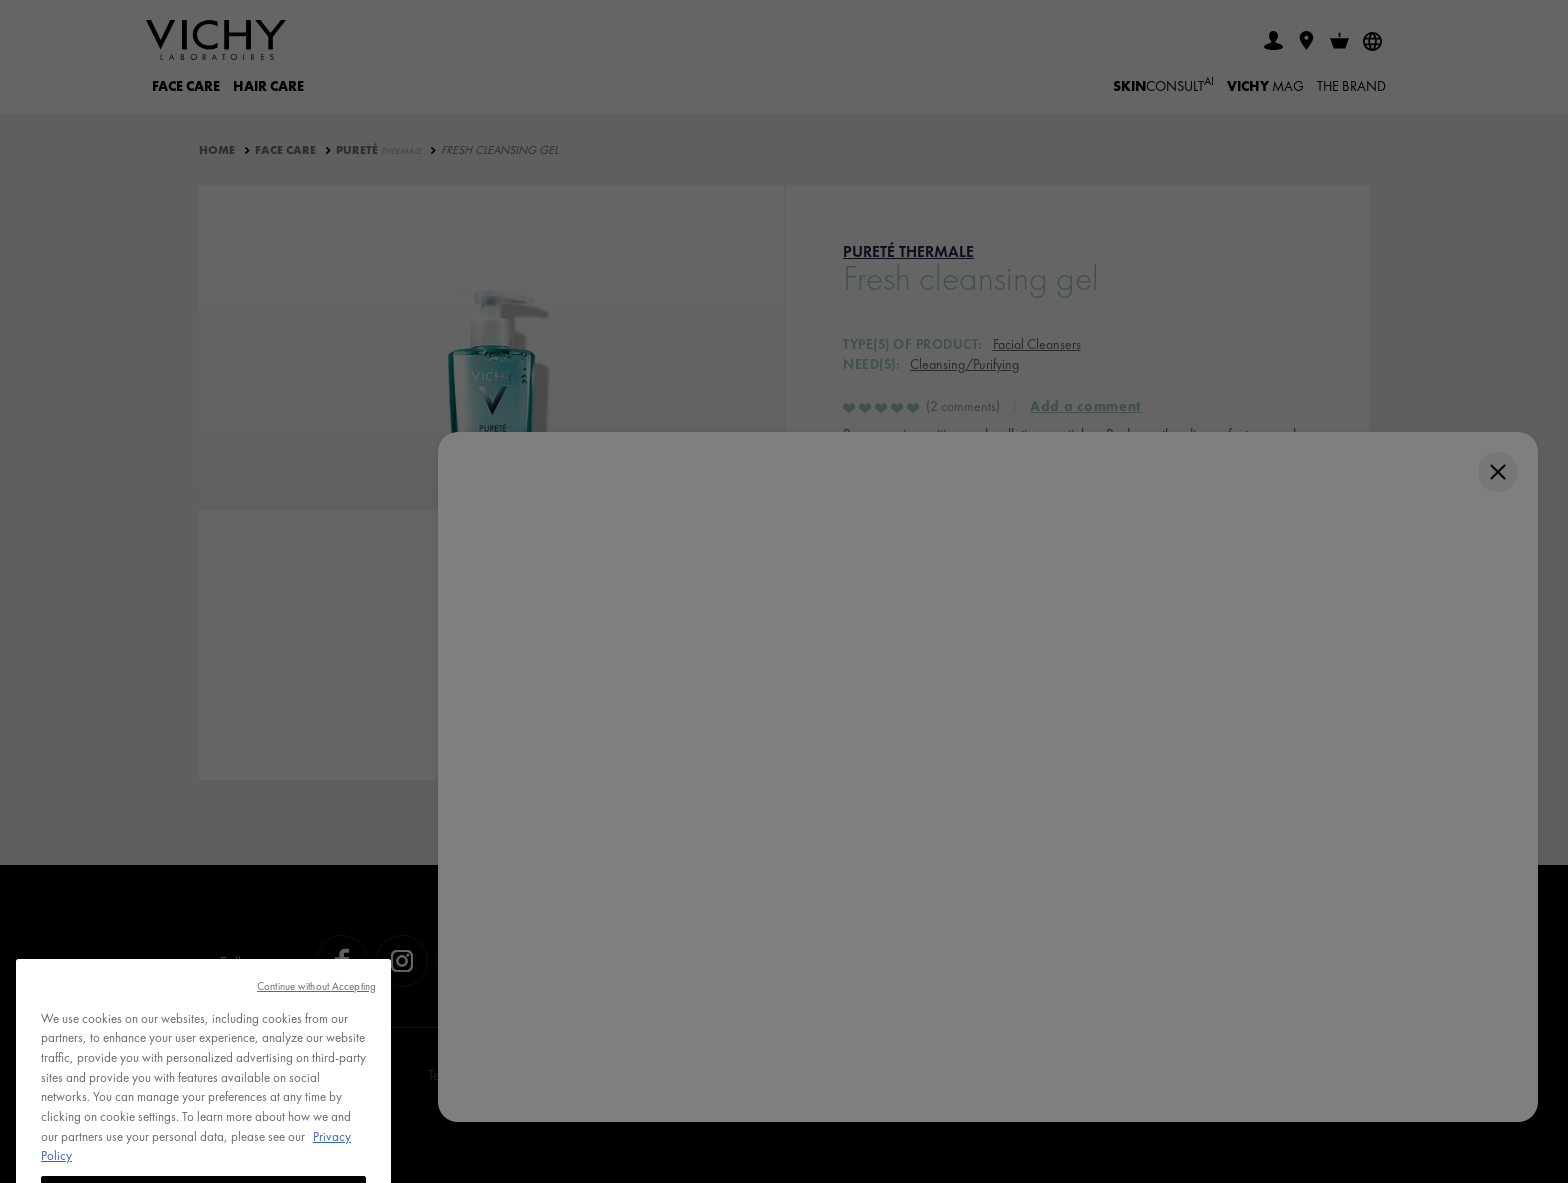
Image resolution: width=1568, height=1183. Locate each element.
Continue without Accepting (316, 1016)
